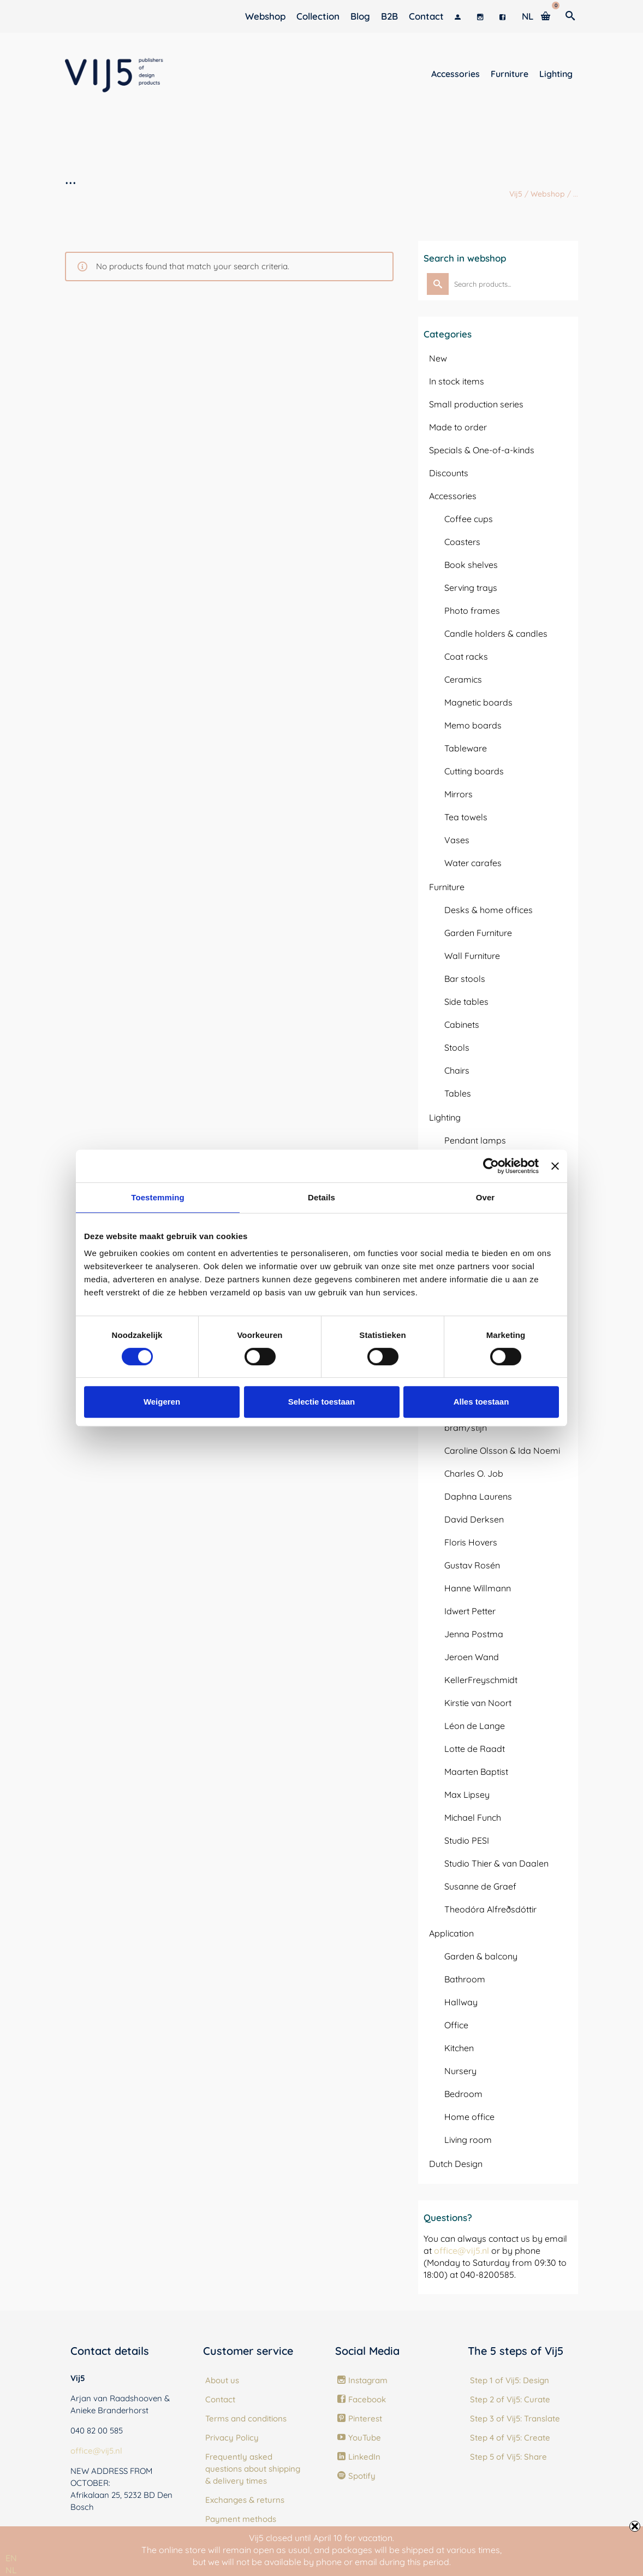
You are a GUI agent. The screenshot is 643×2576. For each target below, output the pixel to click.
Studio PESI (466, 1840)
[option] (11, 2570)
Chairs (456, 1070)
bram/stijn (465, 1427)
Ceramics (463, 679)
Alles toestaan (481, 1401)
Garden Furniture (478, 932)
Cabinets (461, 1024)
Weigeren (162, 1401)
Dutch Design (456, 2163)
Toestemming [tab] (157, 1197)
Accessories (453, 495)
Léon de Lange (474, 1725)
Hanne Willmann (477, 1588)
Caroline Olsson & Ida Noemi (502, 1450)
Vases (456, 839)
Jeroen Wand (471, 1656)
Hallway (461, 2002)
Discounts (448, 472)
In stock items (456, 381)
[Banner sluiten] (555, 1166)
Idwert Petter (470, 1611)
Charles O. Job (473, 1473)
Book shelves (471, 564)
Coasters (462, 541)
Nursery (460, 2070)
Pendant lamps (475, 1140)
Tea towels (465, 817)
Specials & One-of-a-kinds (481, 450)
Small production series (476, 404)
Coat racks (466, 656)
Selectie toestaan (321, 1401)
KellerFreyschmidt (480, 1679)
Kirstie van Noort (477, 1702)
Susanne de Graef (480, 1886)
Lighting (445, 1117)
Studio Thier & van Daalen (496, 1863)
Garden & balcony (480, 1956)
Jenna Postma (473, 1633)
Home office (469, 2116)
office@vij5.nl (461, 2250)
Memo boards (473, 725)
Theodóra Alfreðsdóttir (490, 1909)
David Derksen (474, 1519)
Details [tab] (321, 1197)
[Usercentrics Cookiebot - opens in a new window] (491, 1166)
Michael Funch (472, 1817)
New (438, 358)
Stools (456, 1047)
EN (11, 2558)
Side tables (466, 1001)
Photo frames (472, 610)
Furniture (447, 886)
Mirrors (458, 794)
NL (11, 2570)
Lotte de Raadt (474, 1748)
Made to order (458, 427)
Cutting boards (474, 771)
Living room (468, 2139)
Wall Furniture (472, 955)
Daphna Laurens (478, 1496)
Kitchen (459, 2047)
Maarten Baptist (476, 1771)
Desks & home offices (488, 909)
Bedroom (463, 2093)
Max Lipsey (467, 1794)
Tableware (465, 748)
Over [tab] (485, 1197)
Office (456, 2025)
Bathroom (464, 1979)
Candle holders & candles (495, 633)
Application (451, 1933)
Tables (457, 1093)
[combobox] (11, 2558)
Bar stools (464, 978)
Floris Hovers (470, 1542)
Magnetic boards (478, 702)
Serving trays (470, 587)
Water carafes (473, 862)
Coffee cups (468, 518)
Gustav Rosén (472, 1565)
